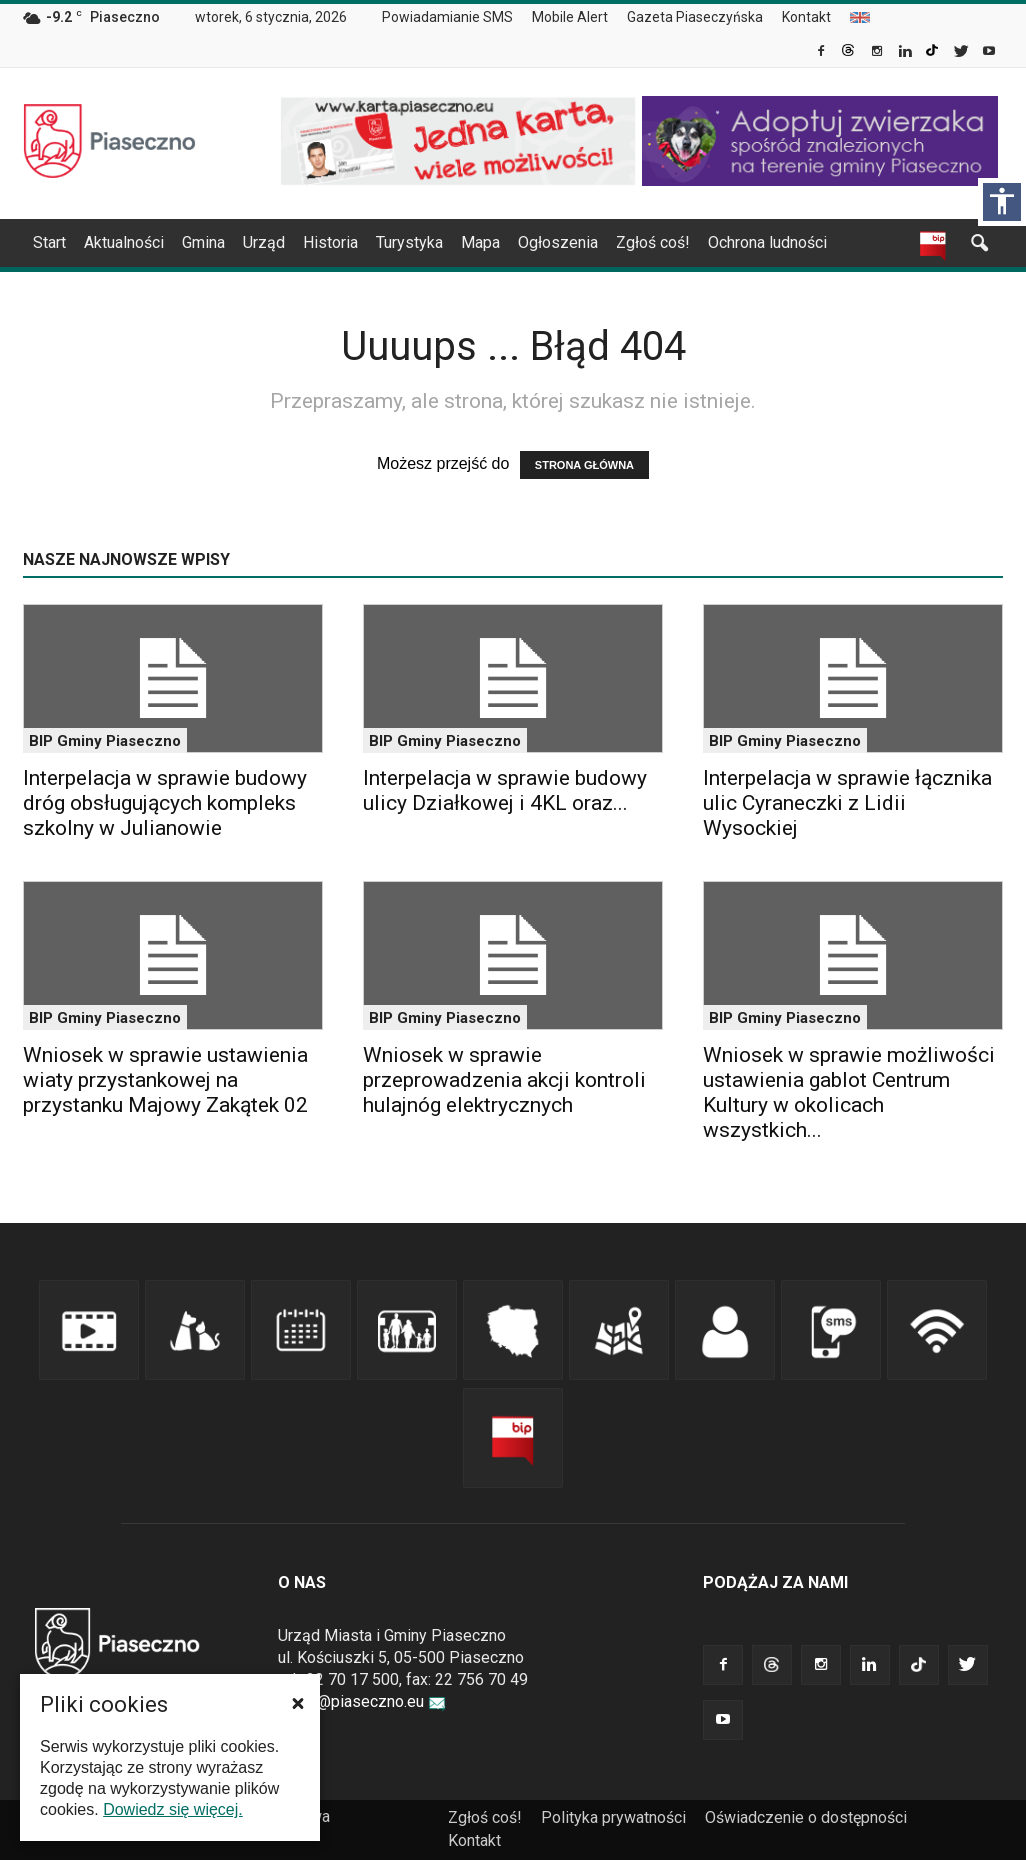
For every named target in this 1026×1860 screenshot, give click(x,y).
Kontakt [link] (806, 17)
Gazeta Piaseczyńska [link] (695, 17)
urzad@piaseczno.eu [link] (362, 1701)
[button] (298, 1703)
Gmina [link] (203, 242)
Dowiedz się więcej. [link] (173, 1809)
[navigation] (489, 243)
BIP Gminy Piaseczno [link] (105, 741)
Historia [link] (330, 242)
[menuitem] (455, 18)
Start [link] (49, 242)
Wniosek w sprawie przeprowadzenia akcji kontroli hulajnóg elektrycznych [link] (504, 1080)
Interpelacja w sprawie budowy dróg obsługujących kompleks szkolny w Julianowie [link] (165, 803)
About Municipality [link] (860, 17)
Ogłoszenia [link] (558, 242)
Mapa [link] (480, 242)
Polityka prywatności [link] (613, 1817)
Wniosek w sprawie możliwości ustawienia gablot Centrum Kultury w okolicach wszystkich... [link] (849, 1092)
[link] (822, 53)
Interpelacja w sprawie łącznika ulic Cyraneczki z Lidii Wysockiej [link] (847, 803)
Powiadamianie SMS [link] (447, 17)
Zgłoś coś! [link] (653, 242)
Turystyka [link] (409, 242)
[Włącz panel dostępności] (1002, 202)
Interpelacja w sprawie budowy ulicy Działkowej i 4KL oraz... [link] (505, 790)
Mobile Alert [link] (570, 17)
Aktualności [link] (124, 242)
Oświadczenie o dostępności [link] (806, 1817)
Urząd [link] (264, 242)
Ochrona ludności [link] (767, 242)
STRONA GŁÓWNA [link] (584, 465)
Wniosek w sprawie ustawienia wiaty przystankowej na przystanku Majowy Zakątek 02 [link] (165, 1080)
